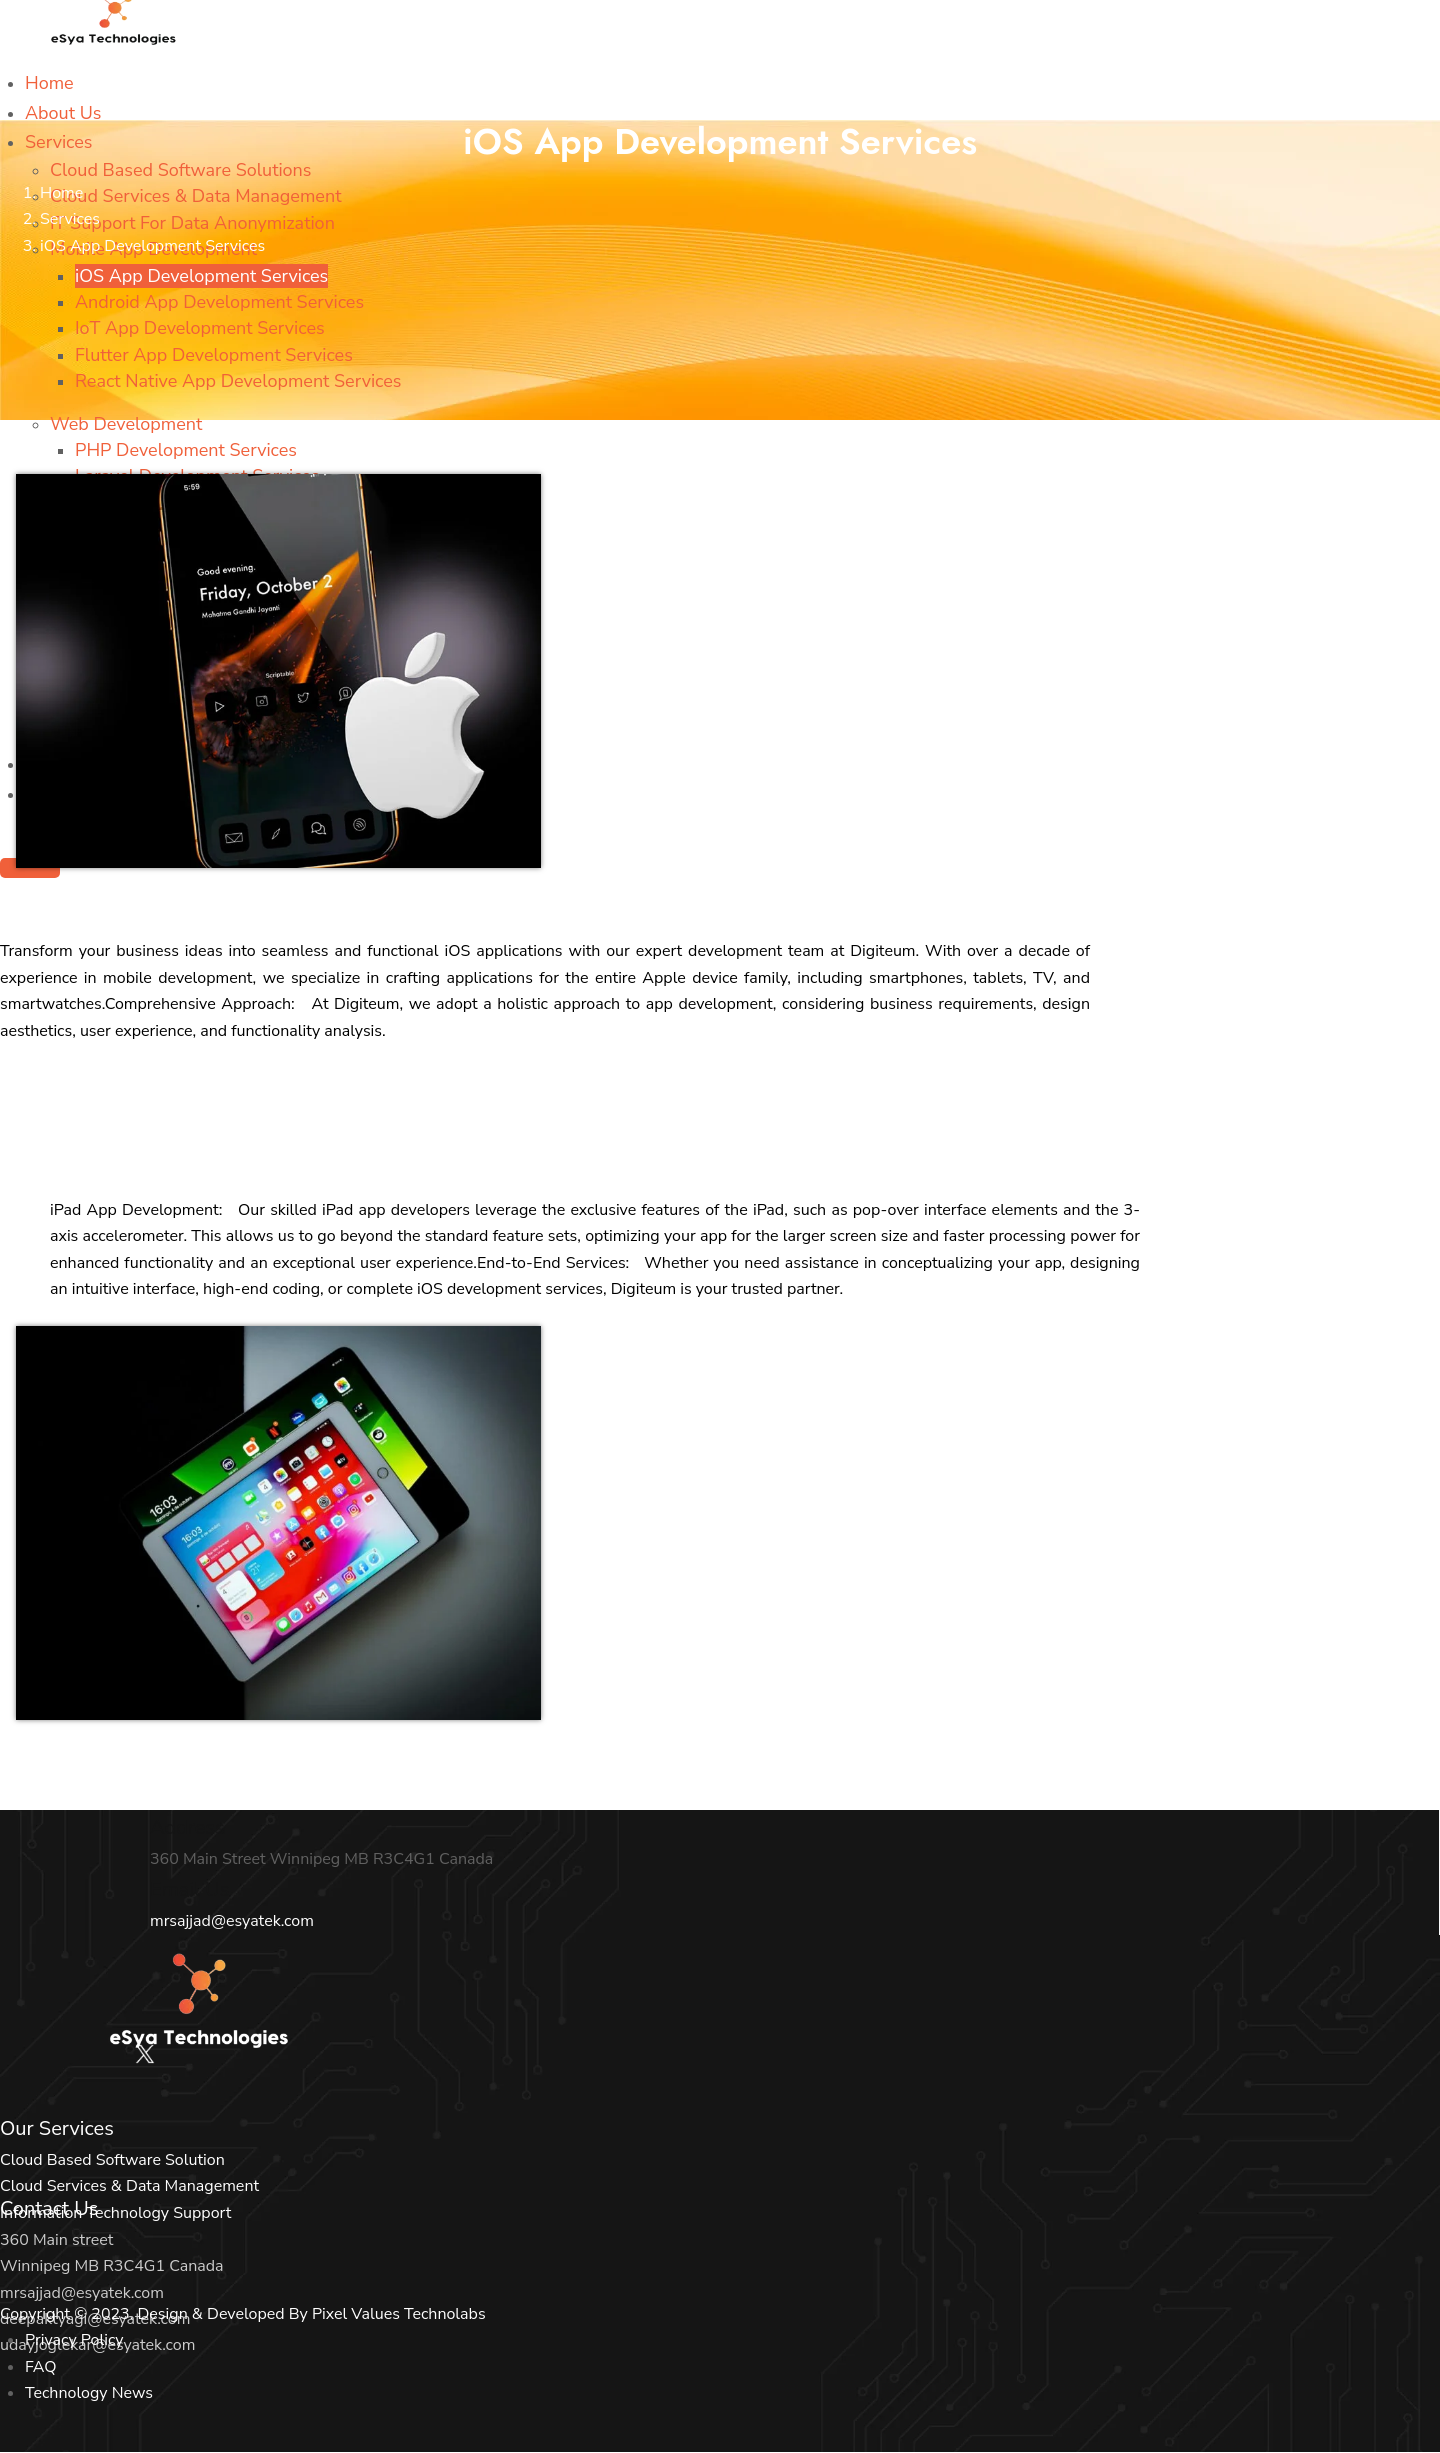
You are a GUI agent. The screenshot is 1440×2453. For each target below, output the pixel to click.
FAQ (41, 2367)
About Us (63, 113)
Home (49, 83)
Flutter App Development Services (214, 355)
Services (58, 142)
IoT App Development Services (200, 328)
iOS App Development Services (201, 276)
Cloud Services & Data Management (195, 196)
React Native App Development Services (238, 381)
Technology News (89, 2393)
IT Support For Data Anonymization (192, 223)
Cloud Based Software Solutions (181, 170)
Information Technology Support (115, 2213)
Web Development (126, 424)
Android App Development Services (219, 302)
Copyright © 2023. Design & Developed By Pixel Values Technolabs (243, 2314)
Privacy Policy (74, 2340)
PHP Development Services (186, 450)
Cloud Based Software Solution (112, 2160)
